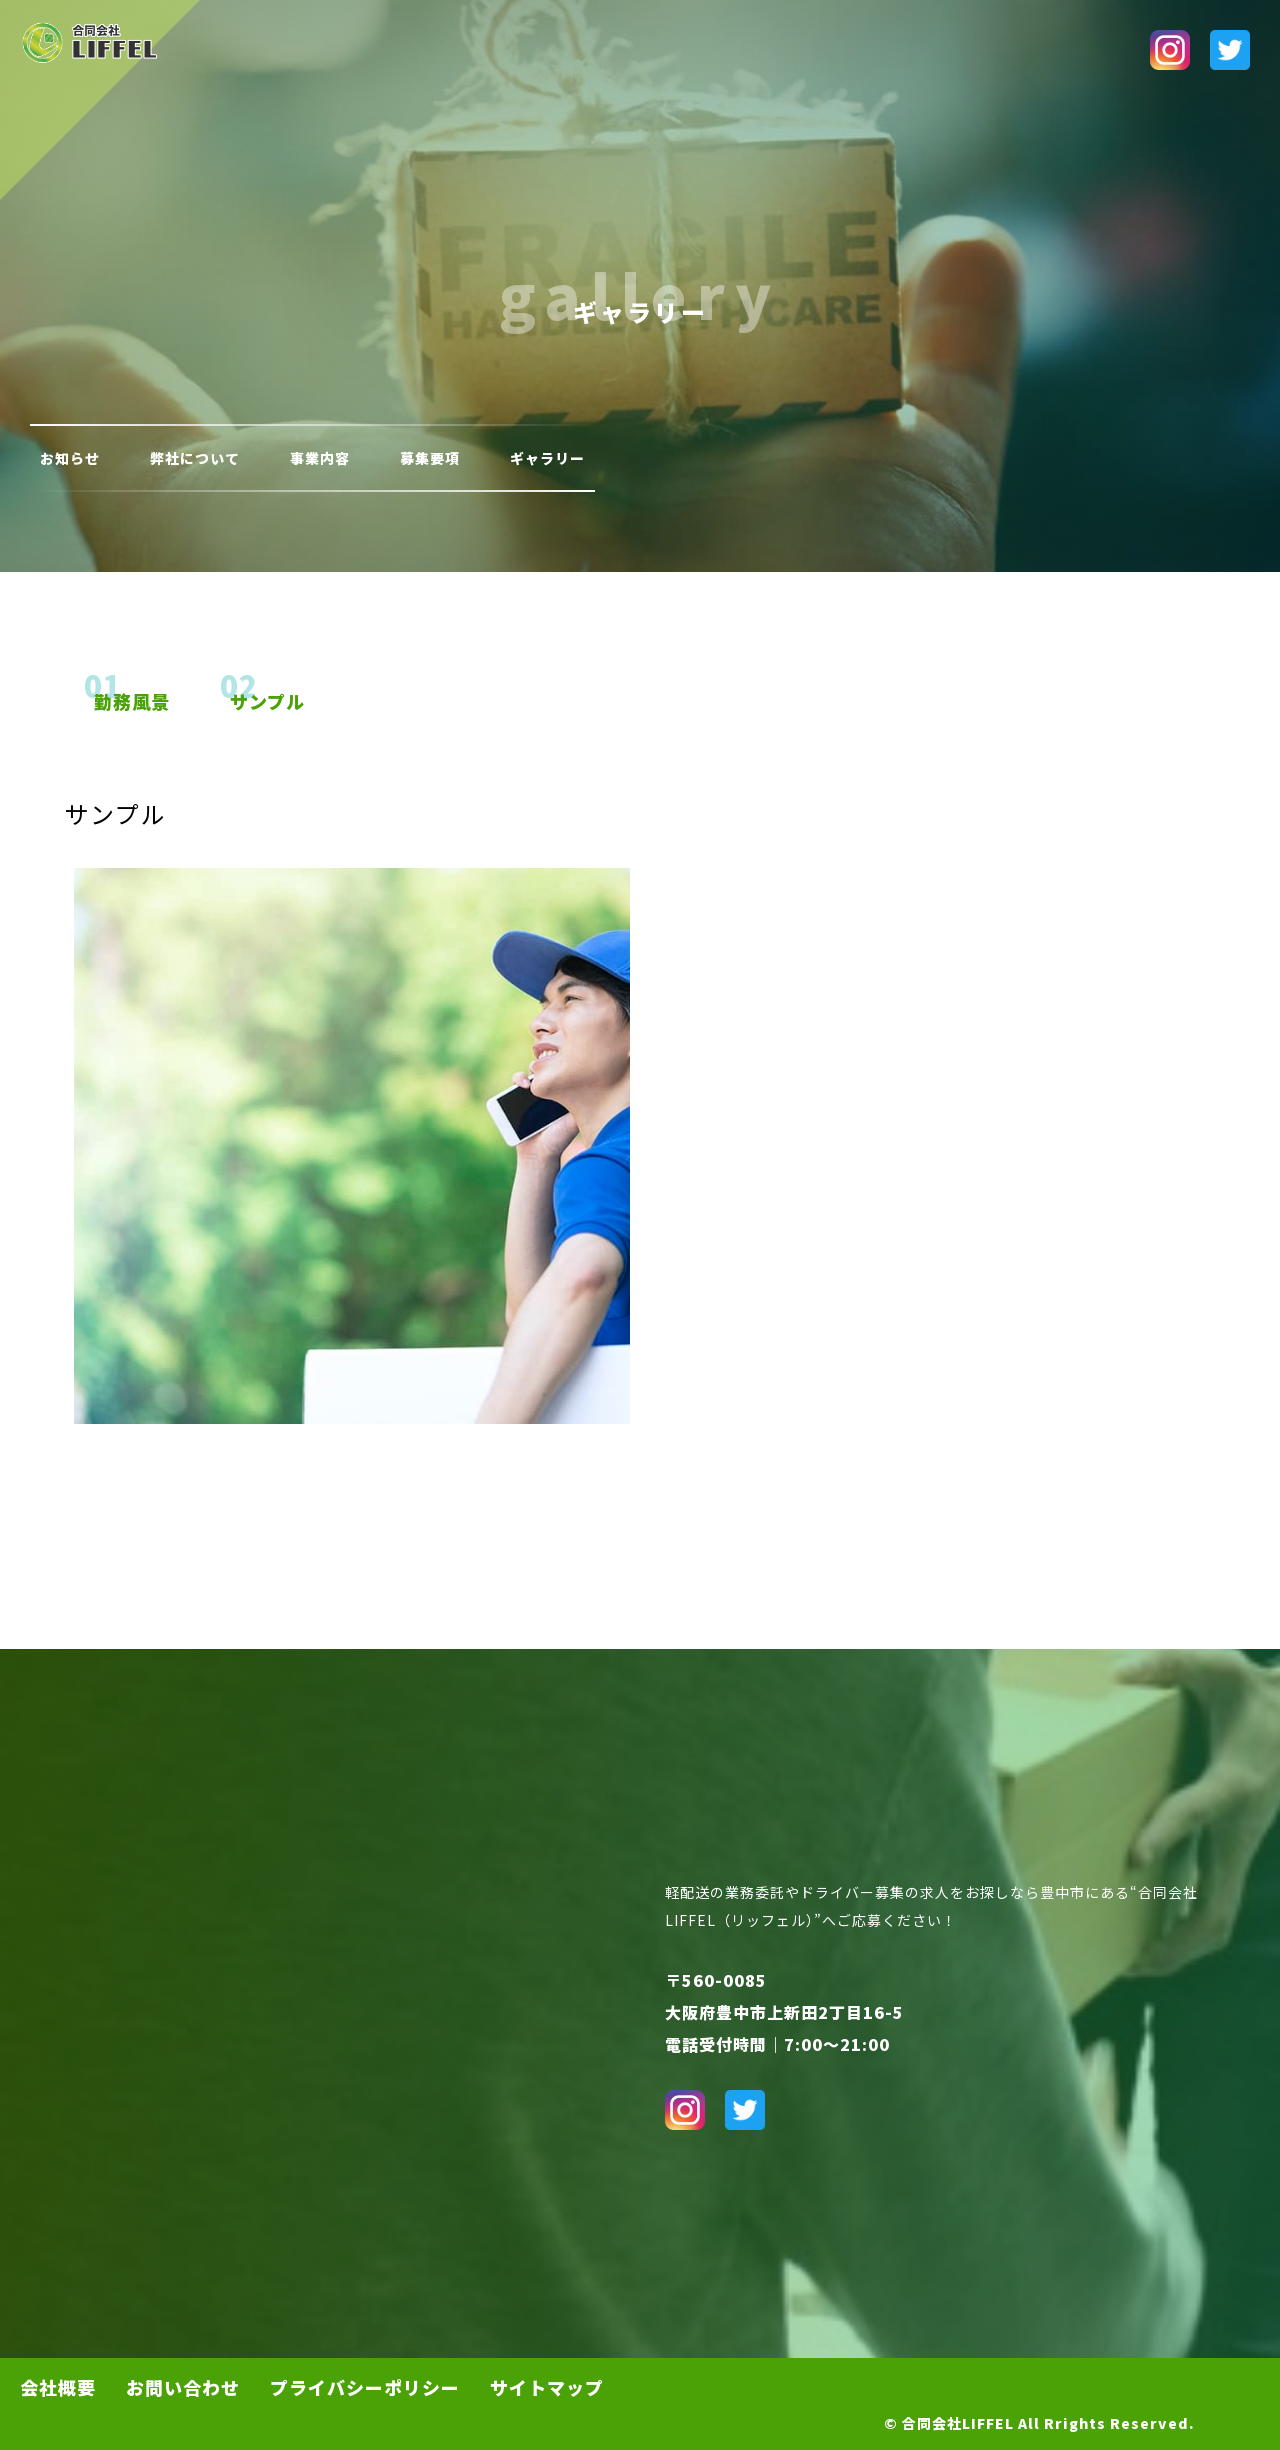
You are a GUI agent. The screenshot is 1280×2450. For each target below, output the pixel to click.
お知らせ (70, 458)
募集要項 (430, 458)
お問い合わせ (183, 2387)
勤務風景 (132, 701)
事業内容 (320, 458)
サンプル (267, 701)
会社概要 (58, 2387)
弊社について (195, 458)
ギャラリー (547, 458)
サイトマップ (547, 2387)
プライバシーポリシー (365, 2387)
